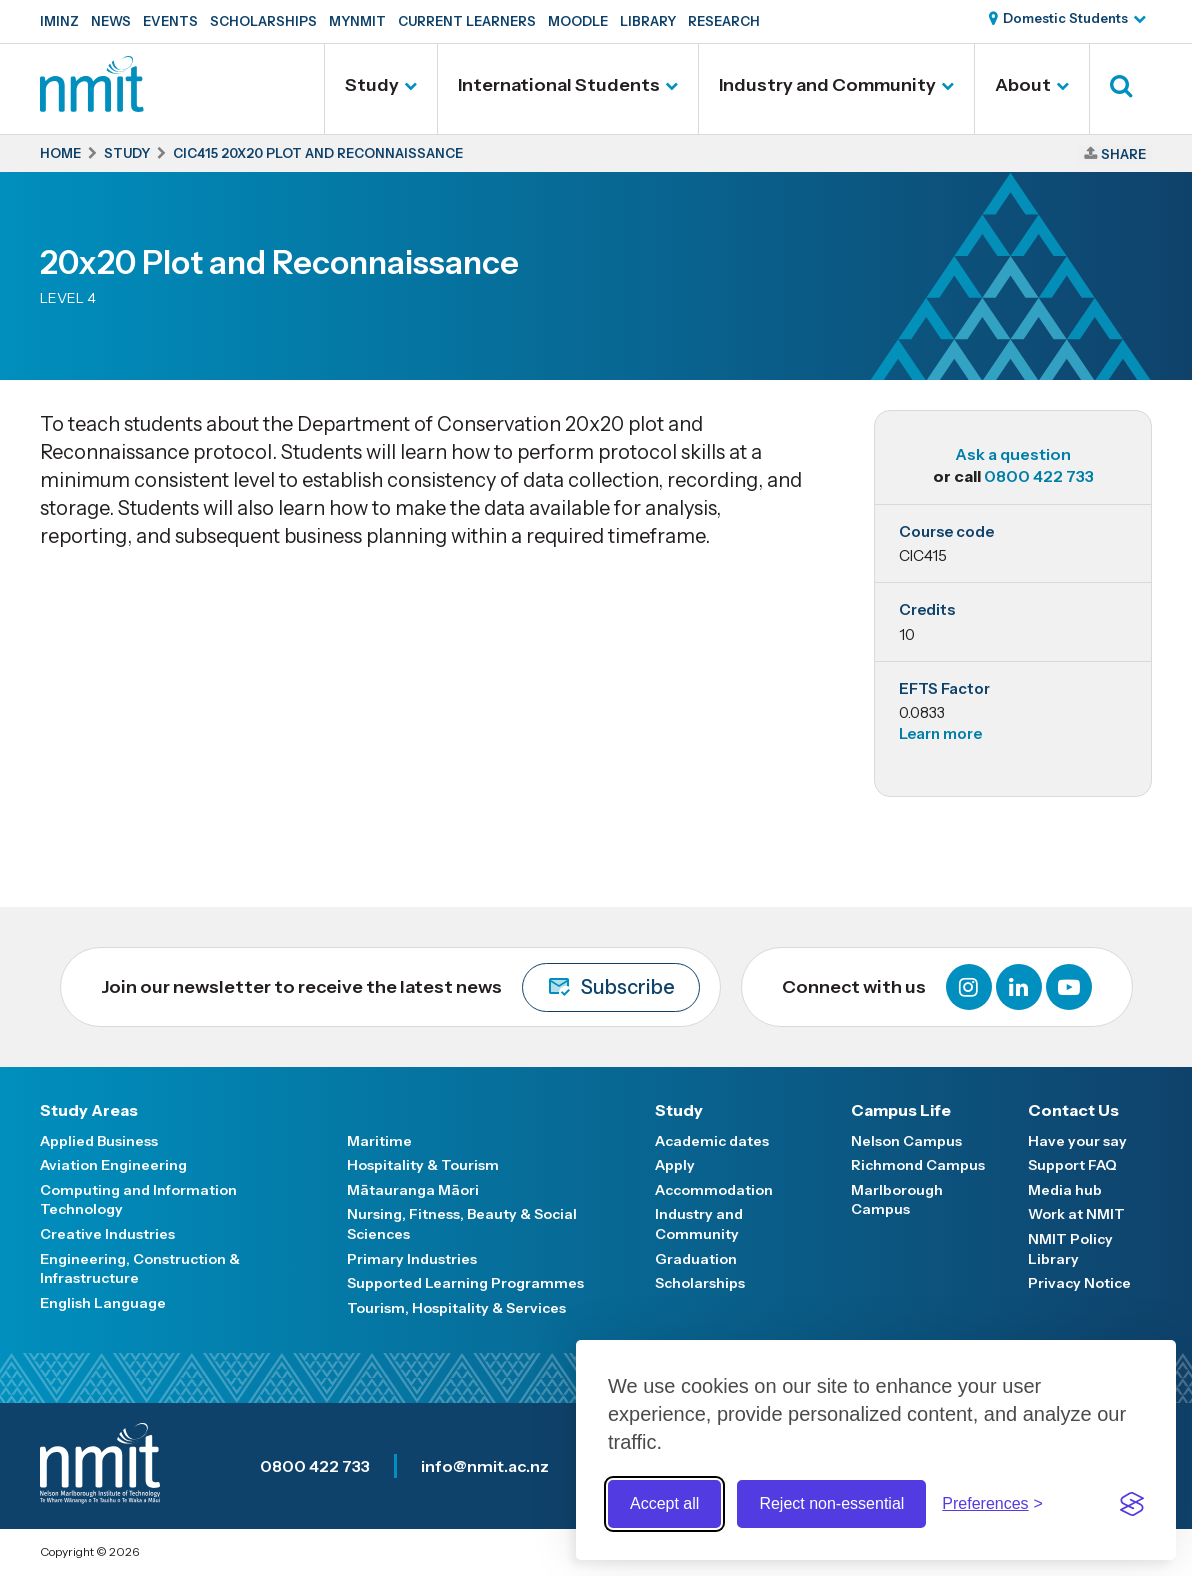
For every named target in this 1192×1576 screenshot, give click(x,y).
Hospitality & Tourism (423, 1165)
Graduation (696, 1259)
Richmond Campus (918, 1165)
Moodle (578, 21)
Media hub (1065, 1190)
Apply (675, 1165)
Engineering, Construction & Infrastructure (140, 1269)
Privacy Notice (1079, 1283)
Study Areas (89, 1110)
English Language (103, 1303)
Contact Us (1073, 1110)
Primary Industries (412, 1259)
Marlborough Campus (897, 1200)
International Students (559, 85)
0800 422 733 (1039, 476)
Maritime (379, 1141)
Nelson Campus (906, 1141)
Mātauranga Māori (413, 1190)
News (111, 21)
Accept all (664, 1503)
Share (1123, 154)
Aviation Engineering (113, 1165)
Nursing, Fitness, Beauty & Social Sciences (462, 1224)
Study (372, 85)
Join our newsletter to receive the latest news (400, 987)
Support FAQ (1072, 1165)
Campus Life (901, 1110)
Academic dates (712, 1141)
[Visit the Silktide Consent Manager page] (1132, 1504)
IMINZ (59, 21)
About (1023, 85)
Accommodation (714, 1190)
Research (724, 21)
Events (170, 21)
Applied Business (99, 1141)
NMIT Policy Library (1070, 1249)
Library (648, 21)
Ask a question (1013, 454)
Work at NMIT (1076, 1214)
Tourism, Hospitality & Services (456, 1308)
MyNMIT (357, 21)
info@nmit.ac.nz (485, 1466)
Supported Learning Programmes (465, 1283)
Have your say (1077, 1141)
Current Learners (467, 21)
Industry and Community (827, 85)
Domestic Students (1065, 18)
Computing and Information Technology (138, 1200)
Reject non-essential (831, 1503)
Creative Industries (107, 1234)
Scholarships (263, 21)
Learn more (940, 733)
